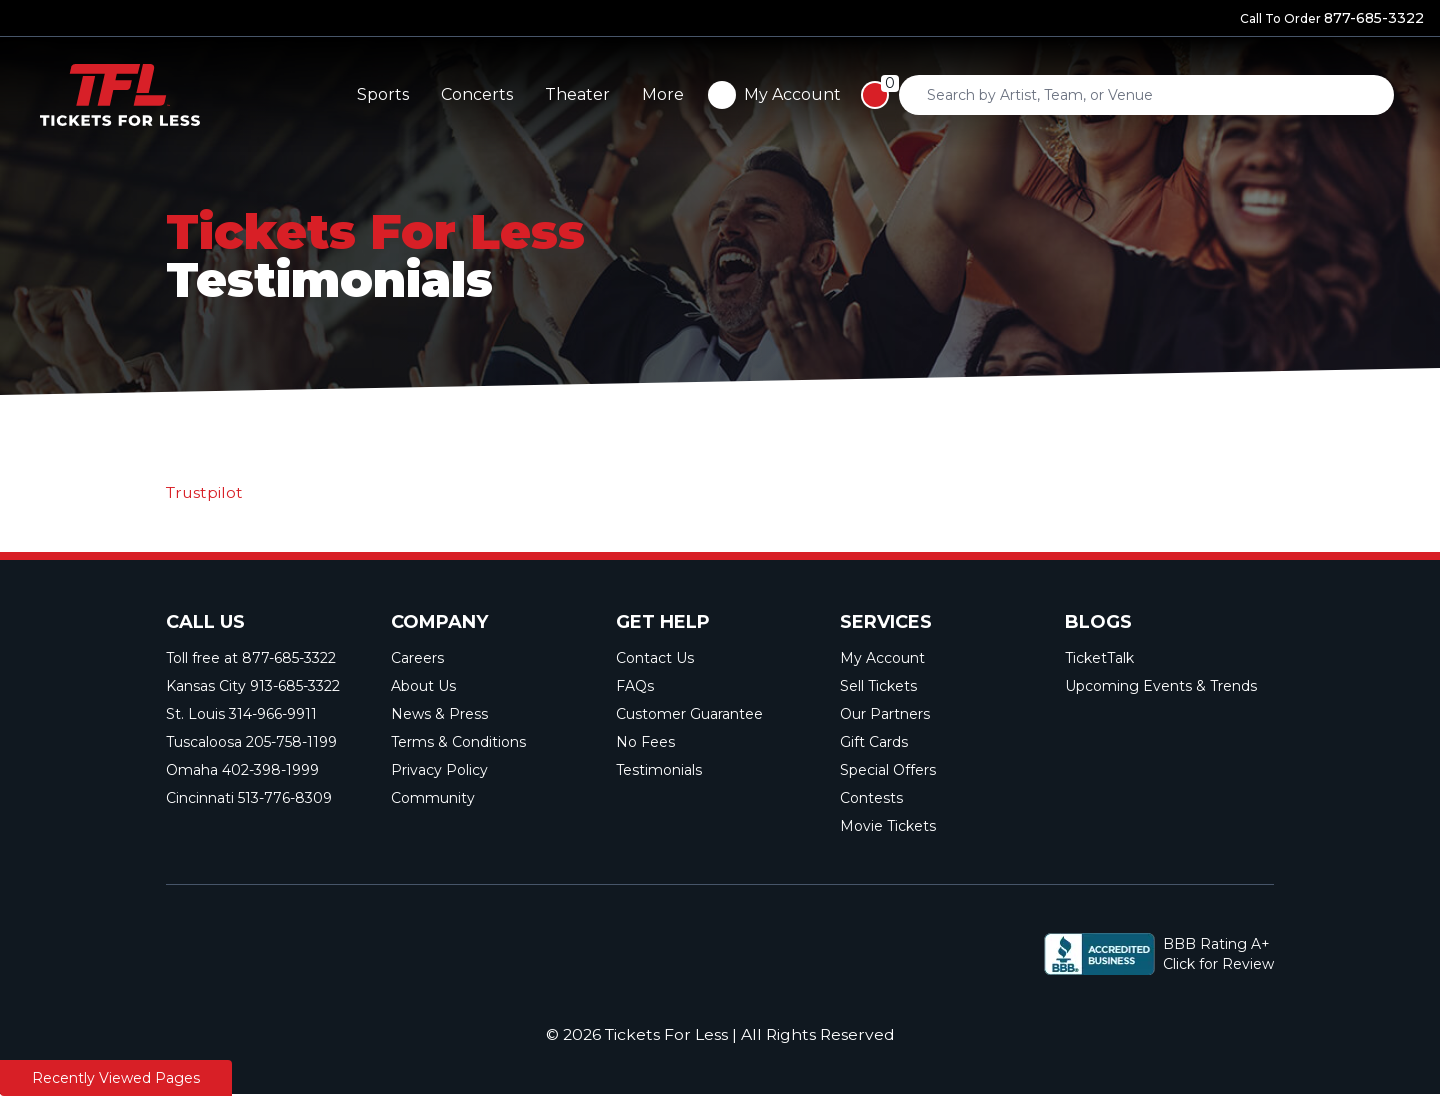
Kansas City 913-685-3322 (253, 687)
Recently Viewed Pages (116, 1078)
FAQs (635, 687)
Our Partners (885, 715)
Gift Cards (874, 743)
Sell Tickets (878, 687)
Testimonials (659, 771)
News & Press (439, 715)
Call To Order (1332, 18)
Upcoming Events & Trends (1161, 687)
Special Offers (888, 771)
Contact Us (655, 659)
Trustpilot (206, 492)
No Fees (645, 743)
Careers (417, 659)
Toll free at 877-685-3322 (251, 659)
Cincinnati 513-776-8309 (249, 799)
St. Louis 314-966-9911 (241, 715)
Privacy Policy (439, 771)
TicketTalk (1099, 659)
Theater (1096, 94)
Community (433, 799)
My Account (882, 659)
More (1182, 94)
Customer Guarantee (689, 715)
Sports (902, 94)
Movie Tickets (888, 827)
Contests (871, 799)
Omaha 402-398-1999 (242, 771)
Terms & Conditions (458, 743)
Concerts (996, 94)
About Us (423, 687)
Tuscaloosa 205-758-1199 (251, 743)
